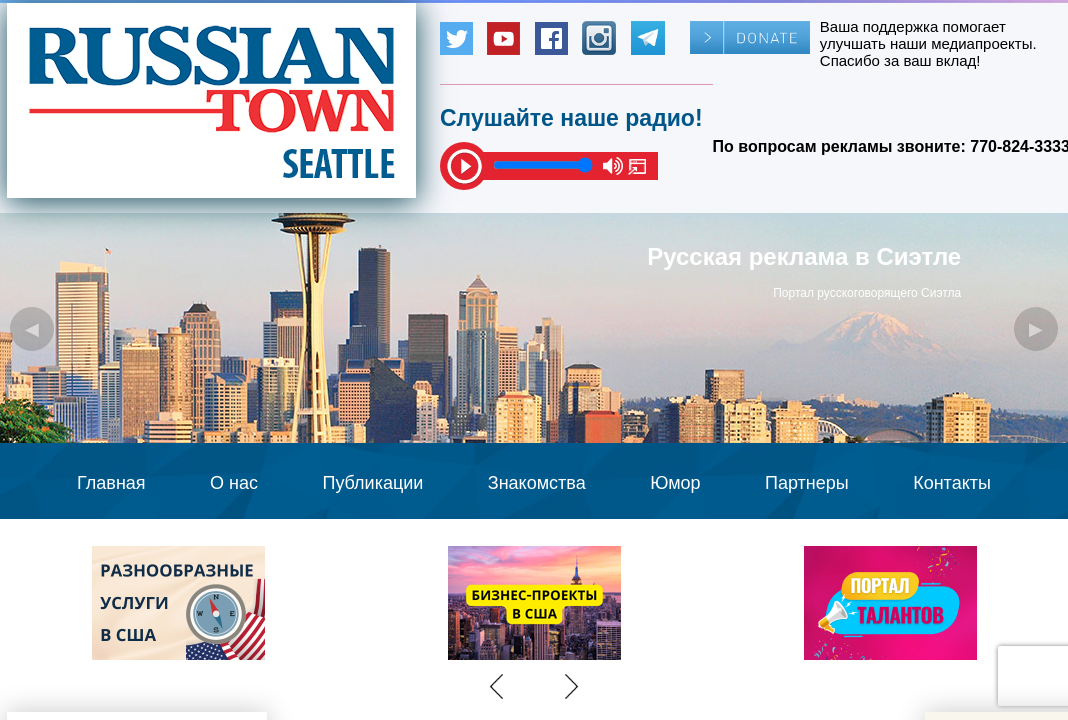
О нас (234, 483)
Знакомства (537, 483)
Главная (111, 483)
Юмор (675, 483)
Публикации (372, 483)
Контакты (952, 483)
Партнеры (807, 483)
